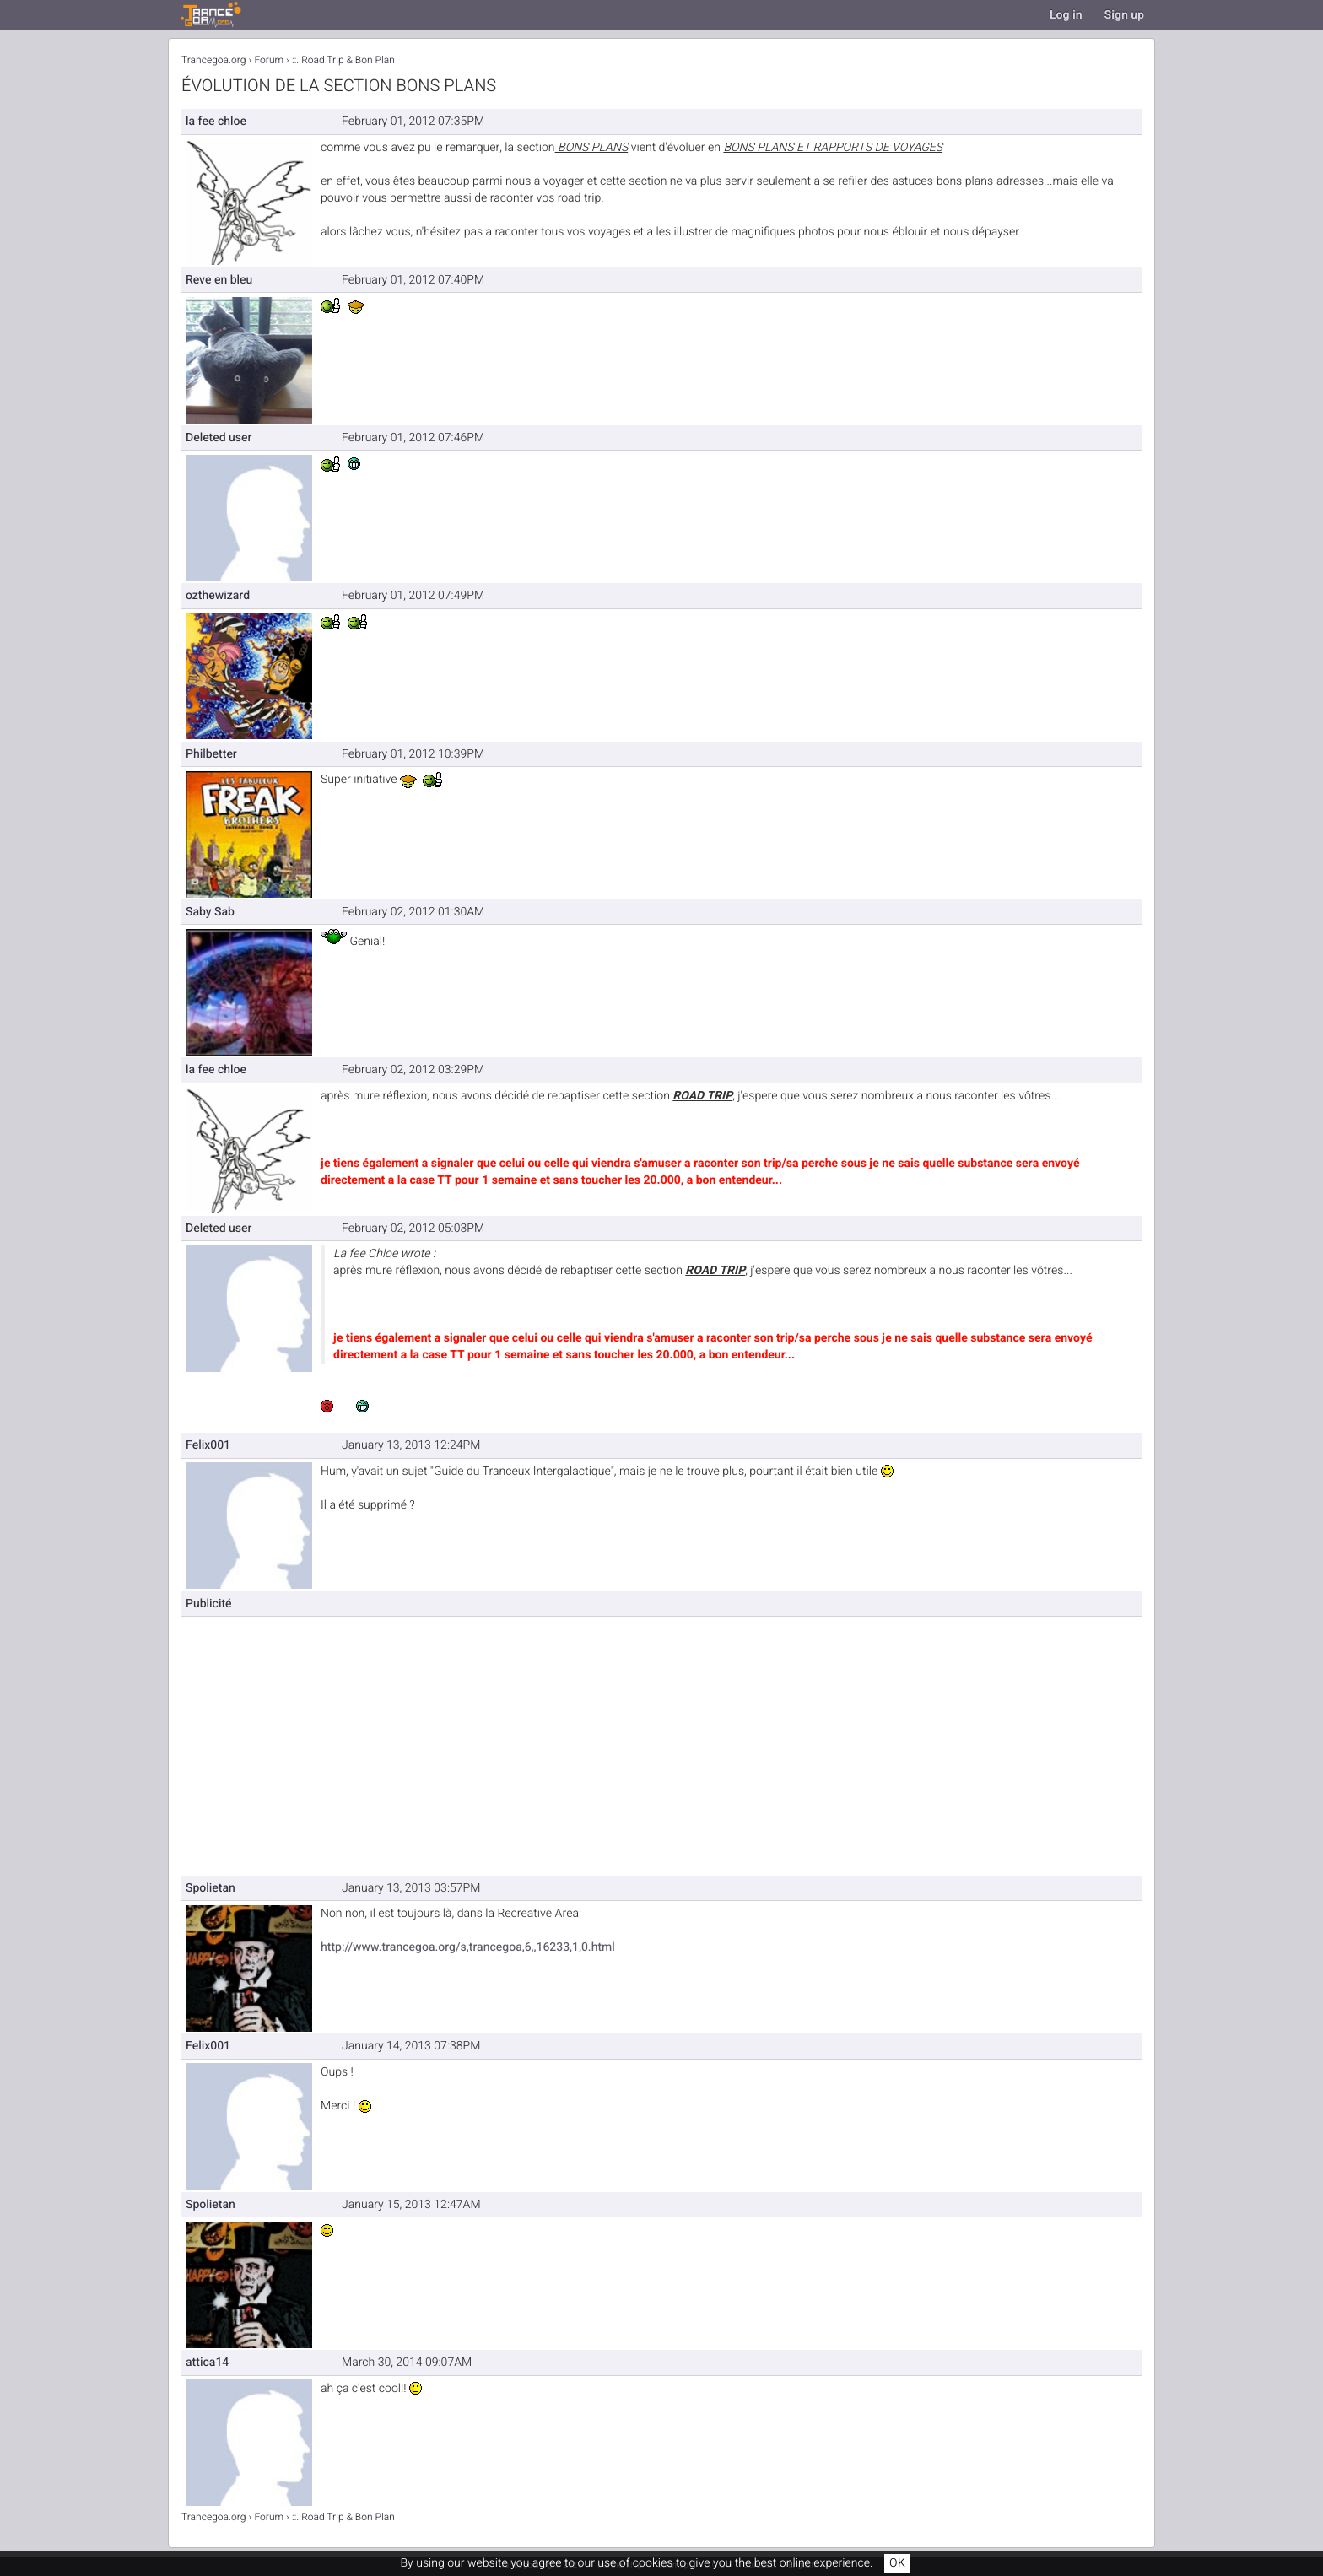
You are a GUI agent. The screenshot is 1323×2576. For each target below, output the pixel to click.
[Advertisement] (731, 1739)
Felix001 (208, 1445)
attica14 (207, 2362)
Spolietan (210, 1888)
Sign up (1124, 15)
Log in (1066, 15)
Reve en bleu (219, 280)
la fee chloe (216, 121)
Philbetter (211, 754)
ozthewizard (218, 595)
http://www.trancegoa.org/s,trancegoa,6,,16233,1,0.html (468, 1947)
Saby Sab (210, 912)
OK (897, 2563)
